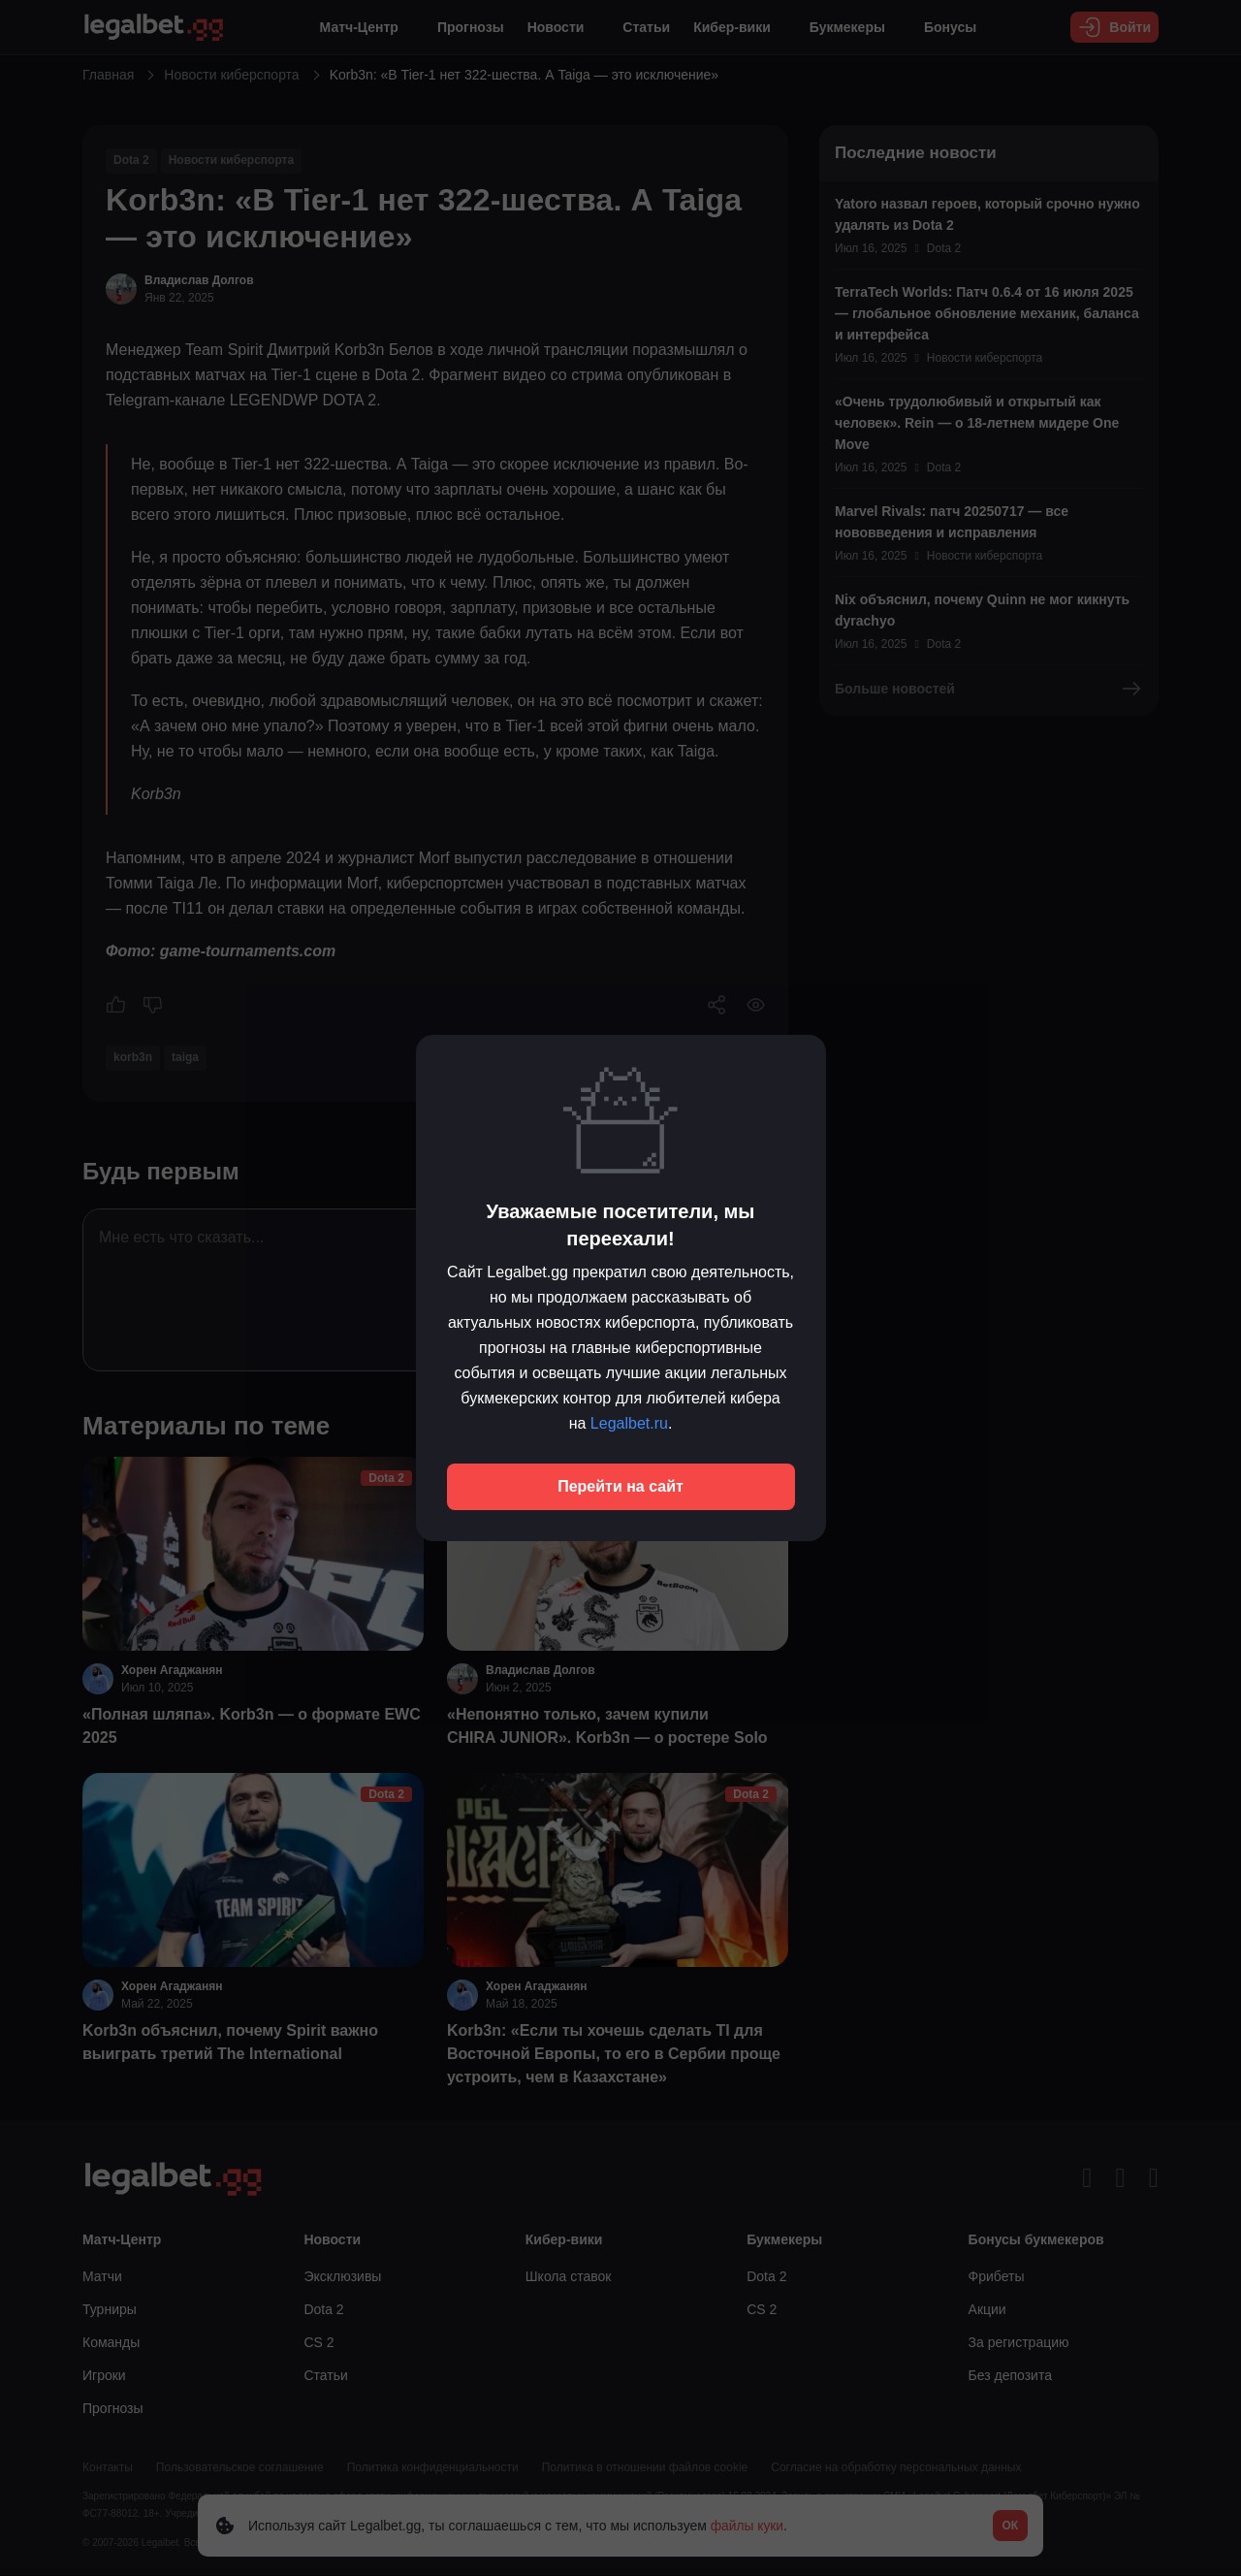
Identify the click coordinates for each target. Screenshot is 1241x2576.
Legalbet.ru (629, 1423)
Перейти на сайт (620, 1486)
